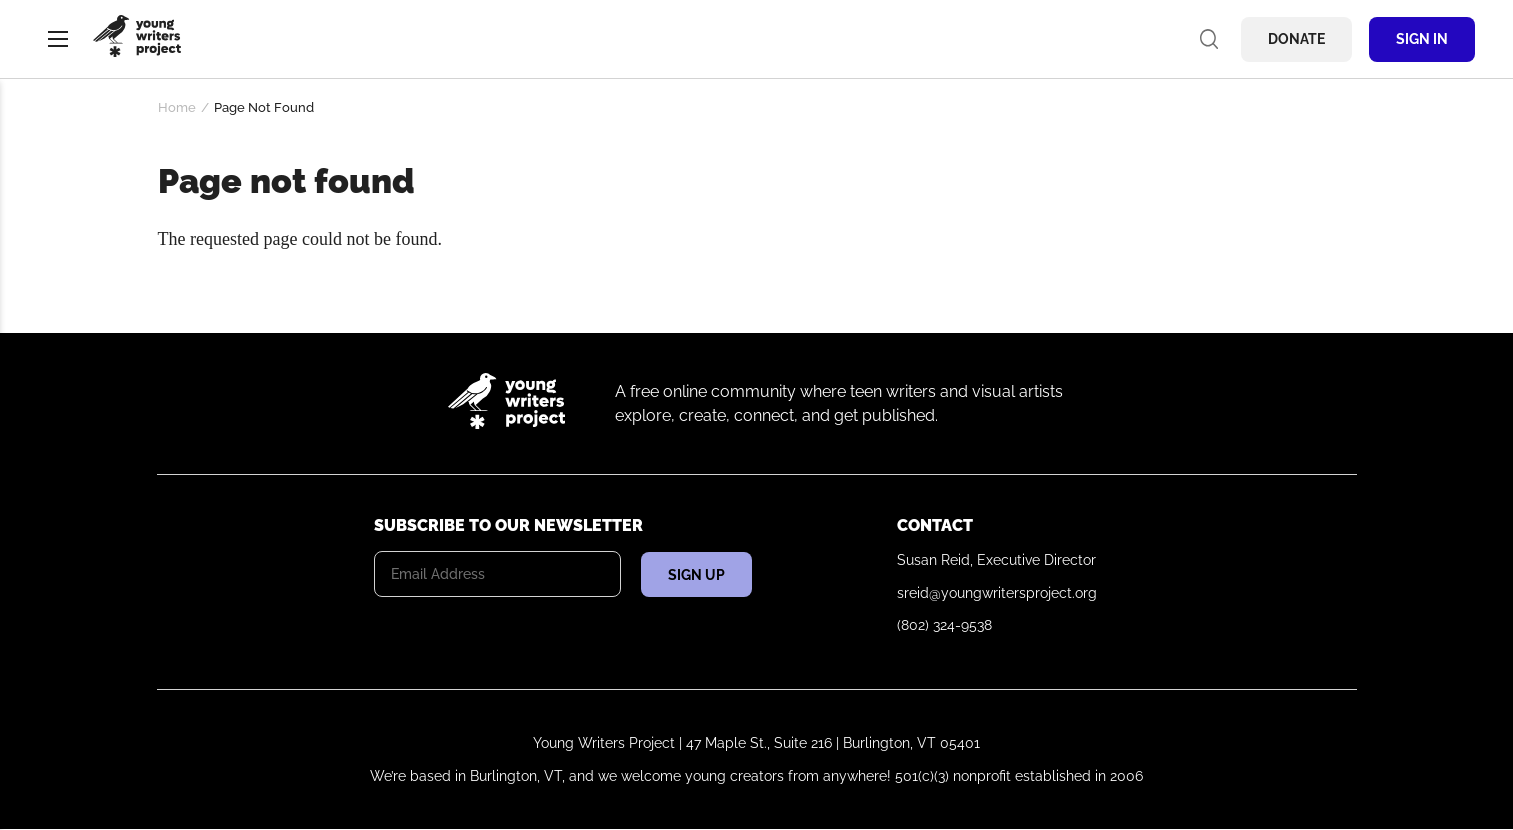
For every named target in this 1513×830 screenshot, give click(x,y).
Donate (1296, 39)
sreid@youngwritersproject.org (997, 593)
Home (177, 107)
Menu (58, 39)
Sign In (1422, 39)
